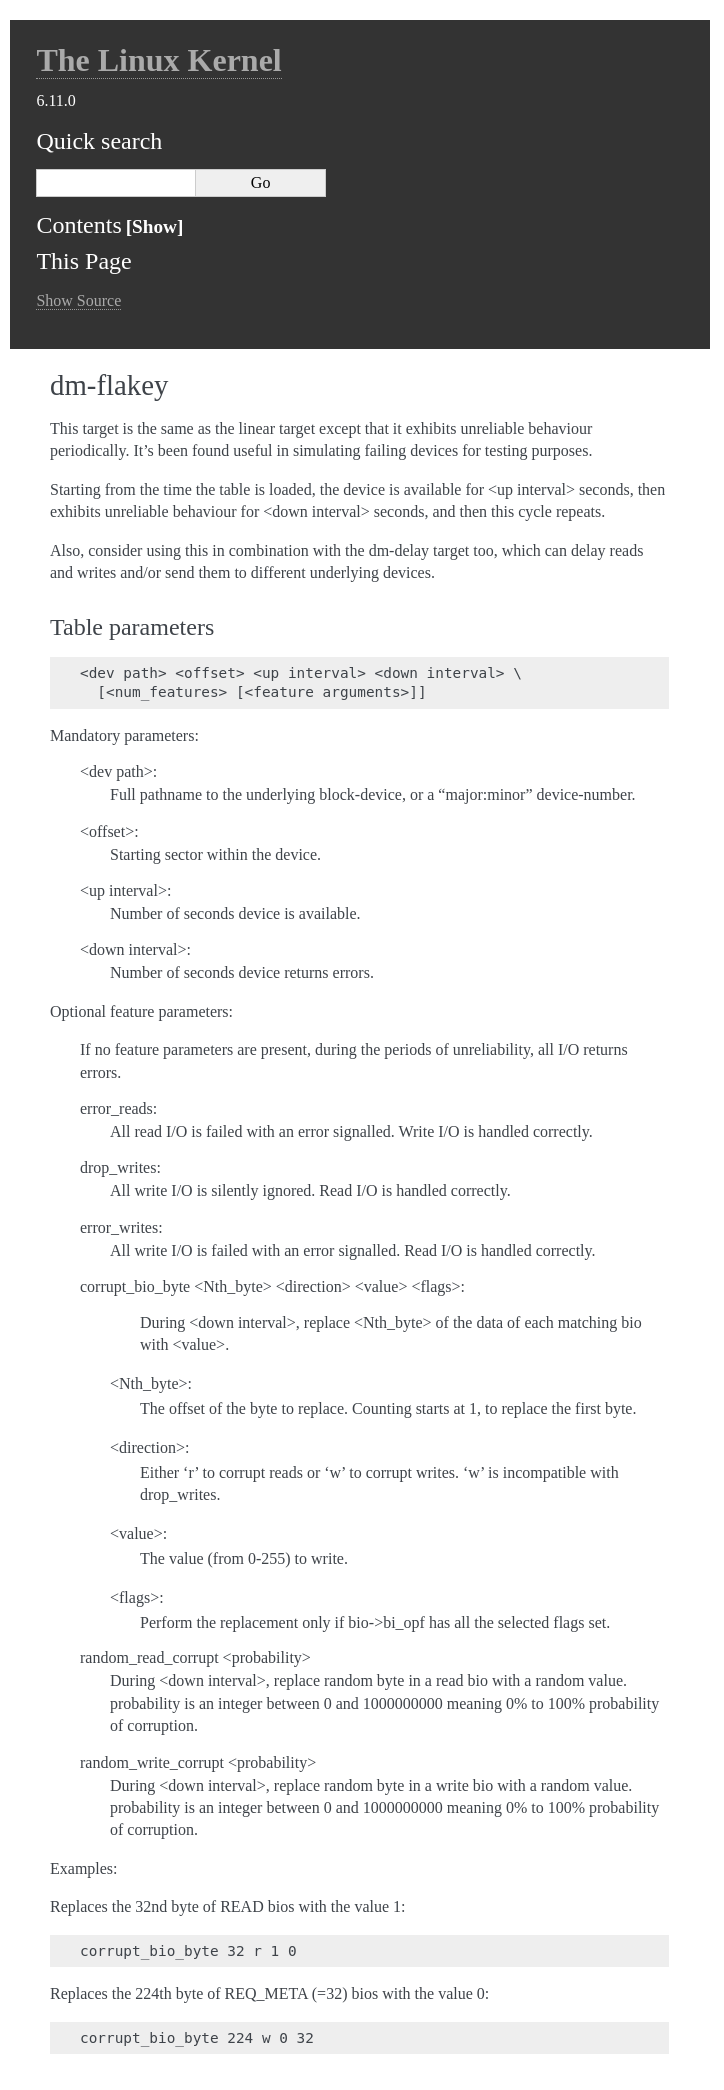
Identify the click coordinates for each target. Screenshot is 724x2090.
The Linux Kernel (158, 60)
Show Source (78, 300)
